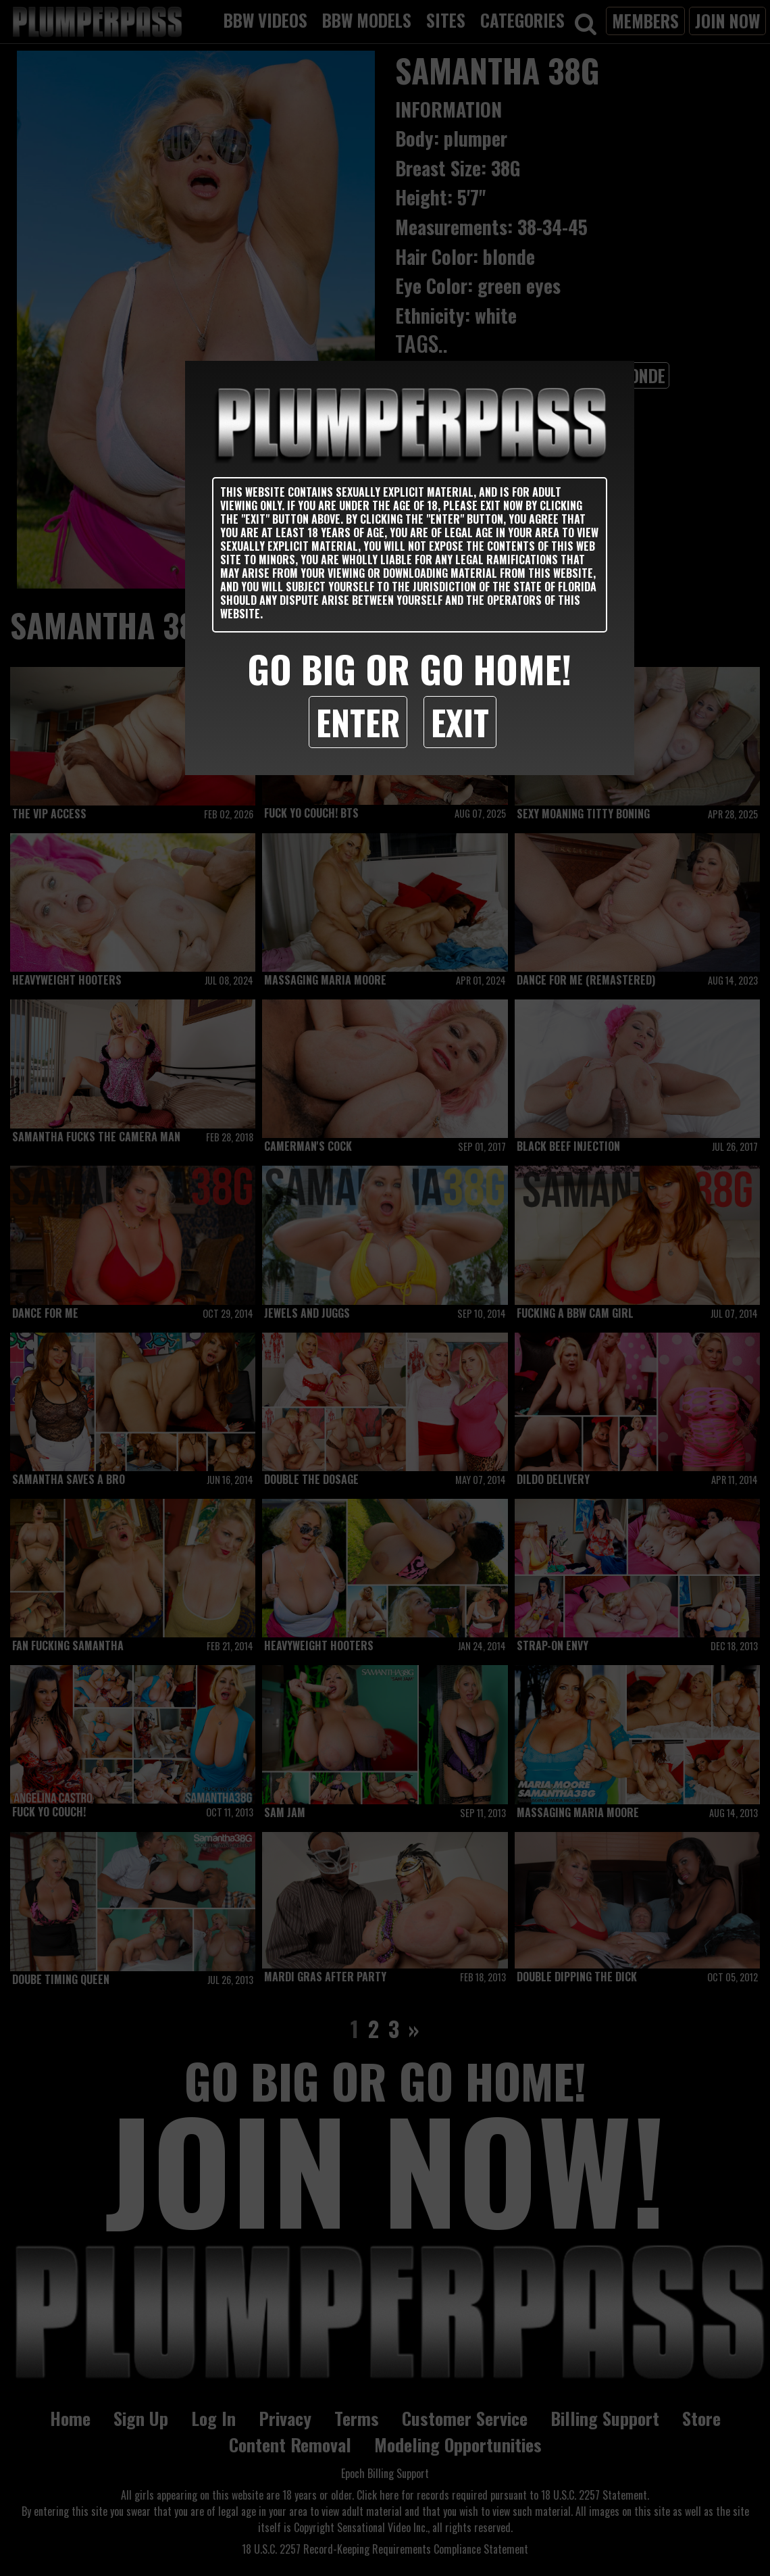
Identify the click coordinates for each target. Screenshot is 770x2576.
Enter (358, 722)
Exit (460, 722)
